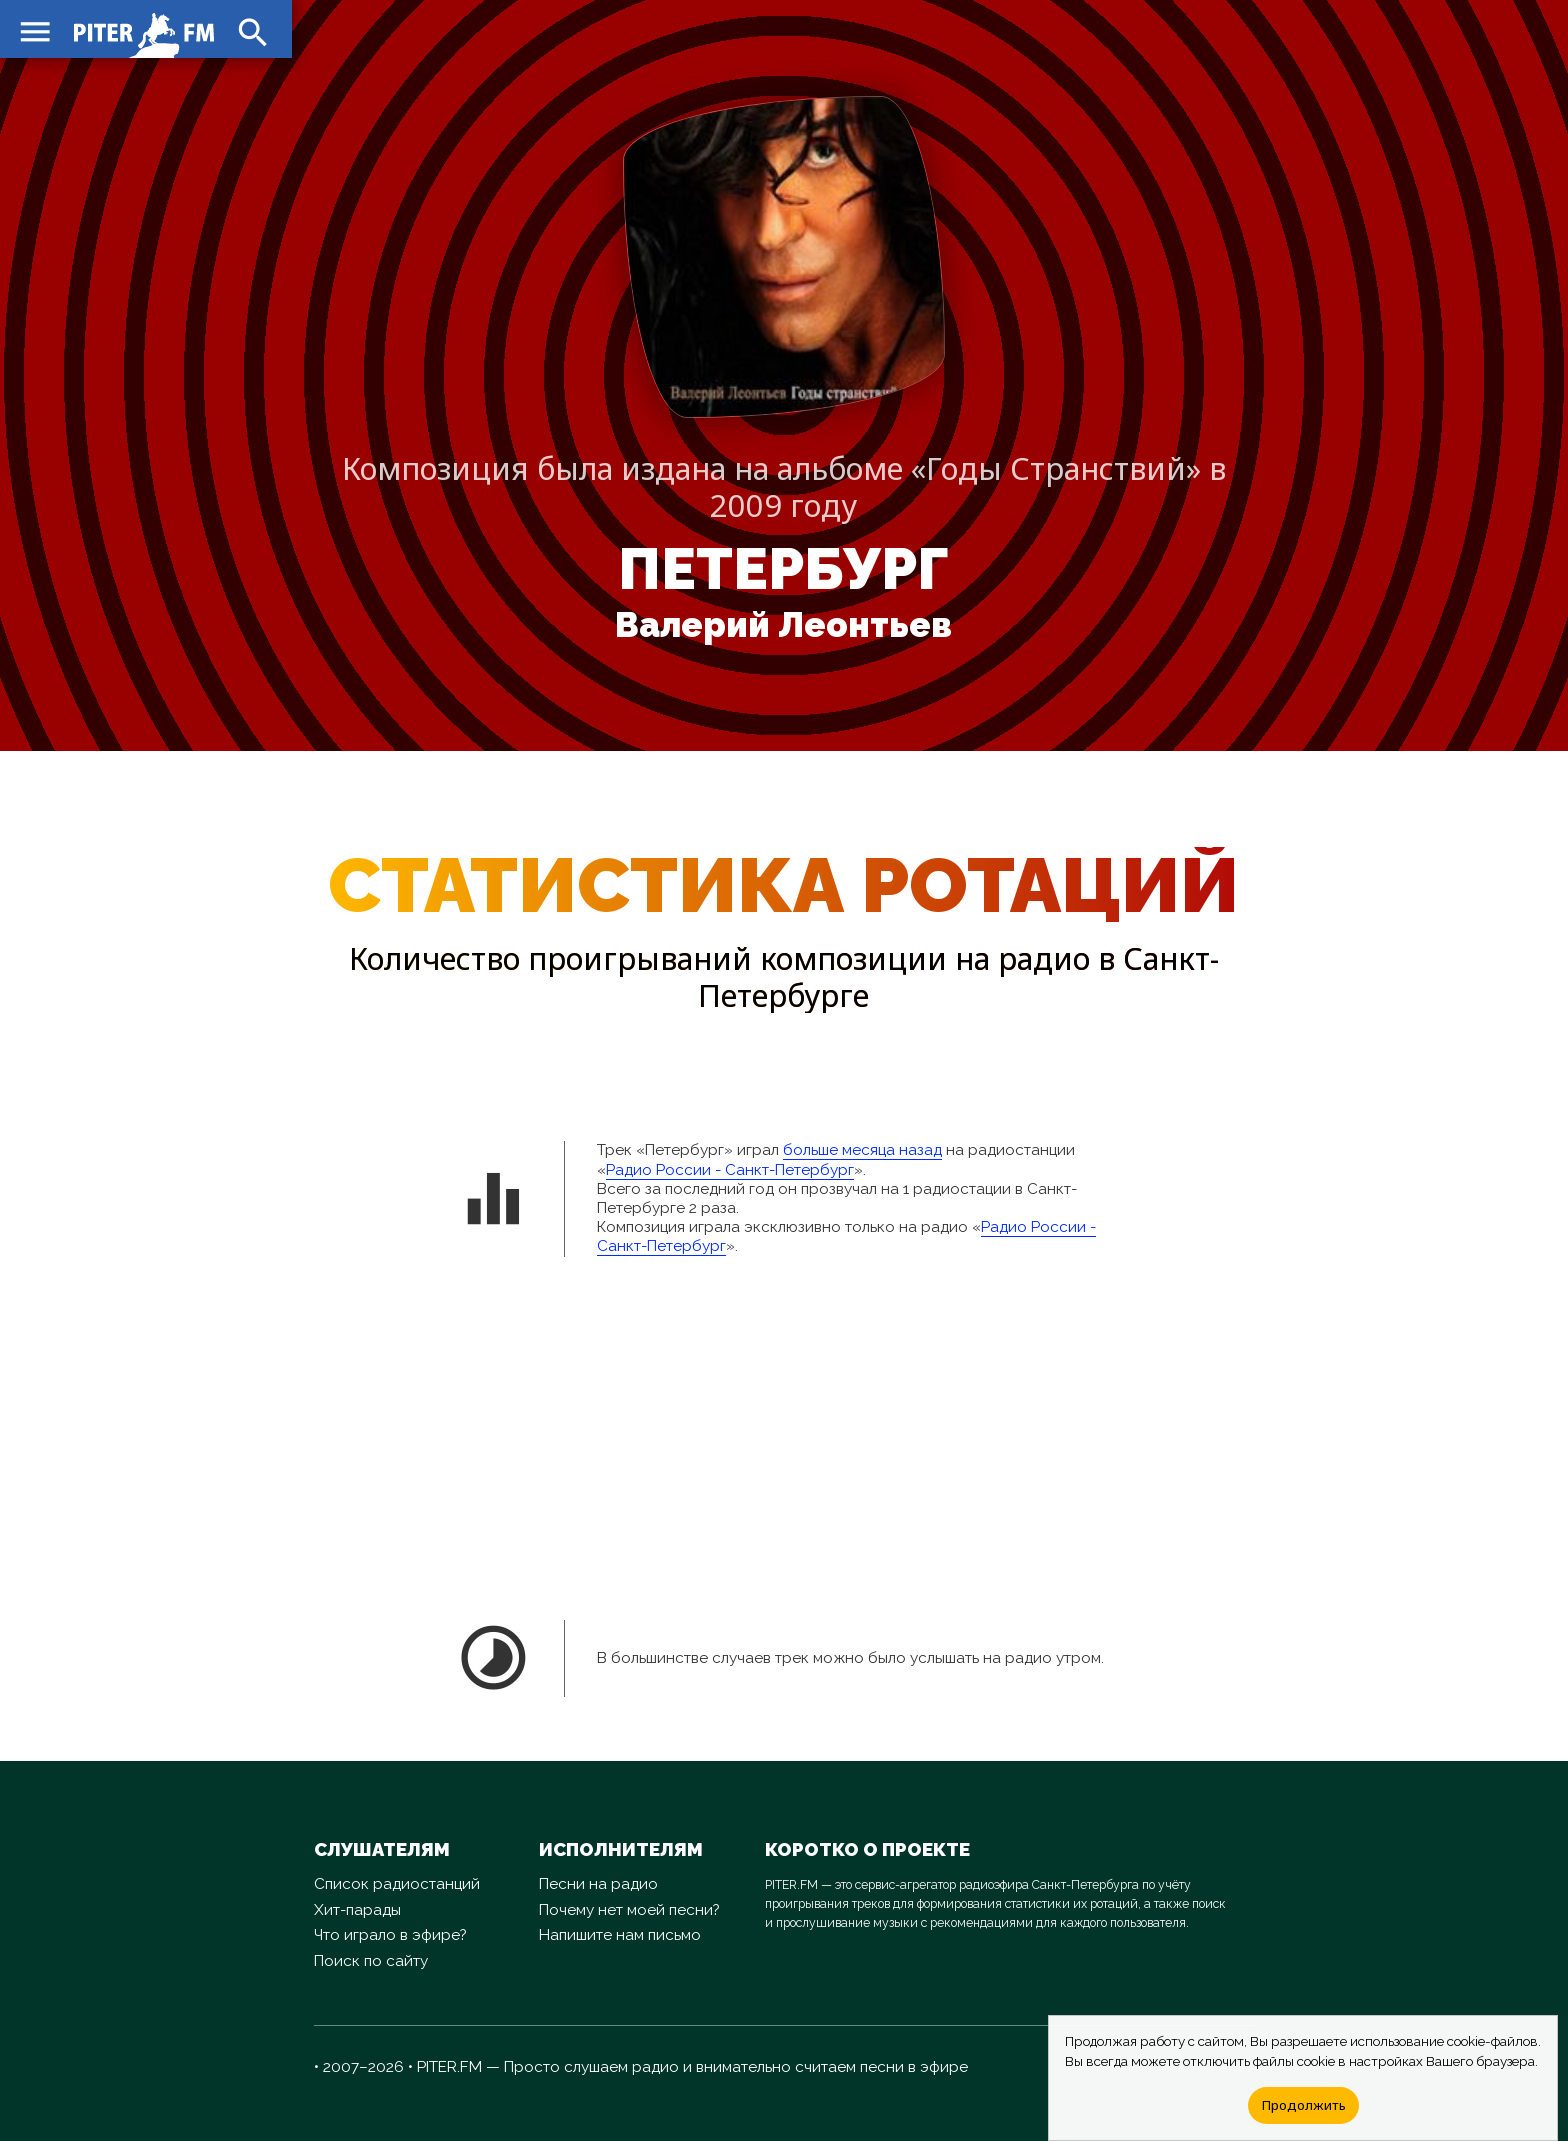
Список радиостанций (397, 1884)
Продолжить (1303, 2105)
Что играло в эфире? (390, 1935)
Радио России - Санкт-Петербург (730, 1170)
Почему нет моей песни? (629, 1910)
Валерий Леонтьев (783, 625)
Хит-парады (357, 1910)
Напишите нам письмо (620, 1935)
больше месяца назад (862, 1150)
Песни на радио (598, 1884)
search (250, 30)
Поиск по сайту (371, 1961)
